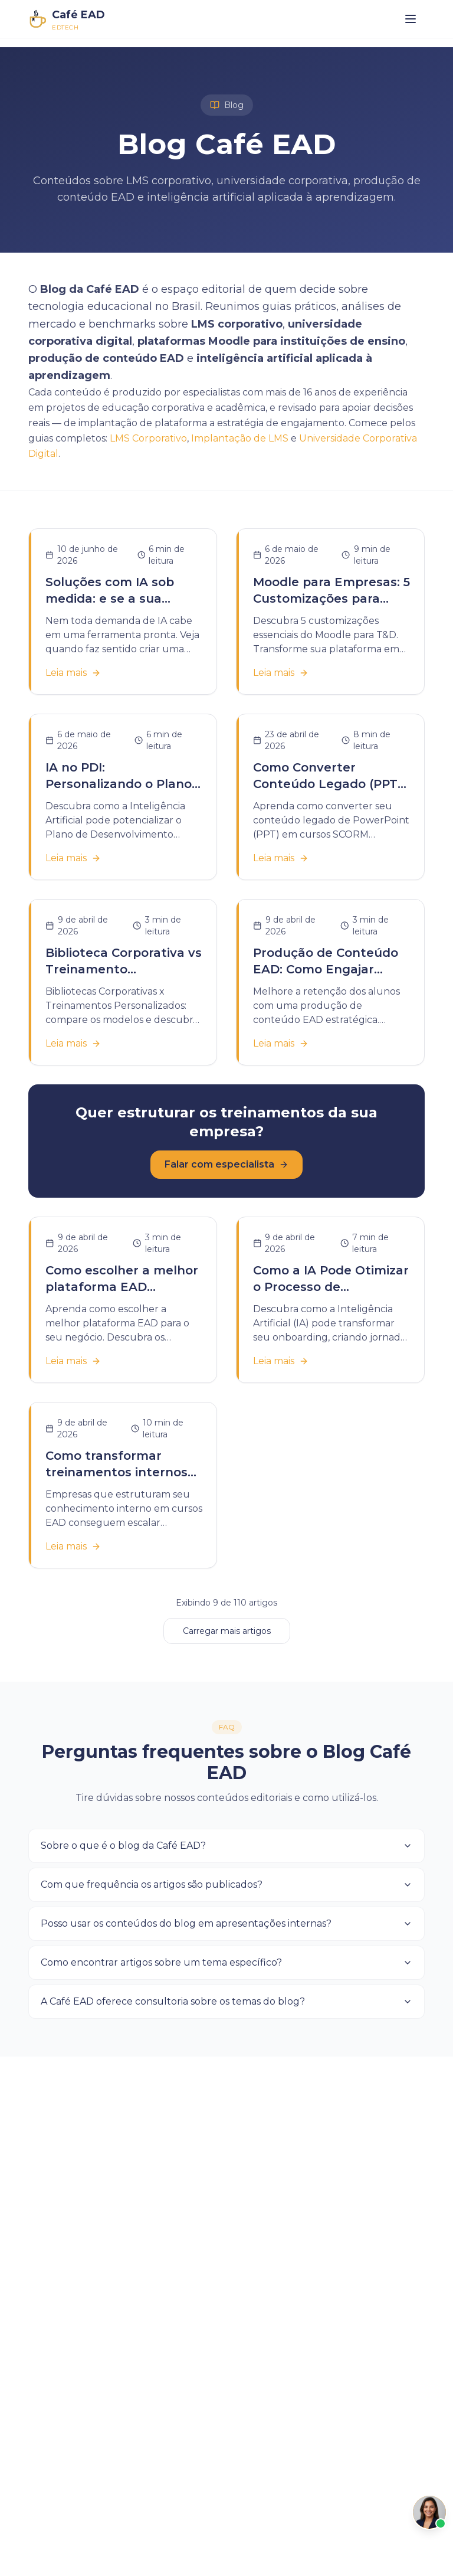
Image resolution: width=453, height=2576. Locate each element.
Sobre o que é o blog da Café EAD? (226, 1845)
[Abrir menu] (410, 19)
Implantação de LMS (239, 438)
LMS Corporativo (148, 438)
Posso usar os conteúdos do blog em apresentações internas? (226, 1923)
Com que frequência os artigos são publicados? (226, 1884)
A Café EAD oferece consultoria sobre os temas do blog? (226, 2001)
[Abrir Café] (429, 2512)
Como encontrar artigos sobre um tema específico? (226, 1962)
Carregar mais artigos (227, 1631)
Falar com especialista (226, 1164)
